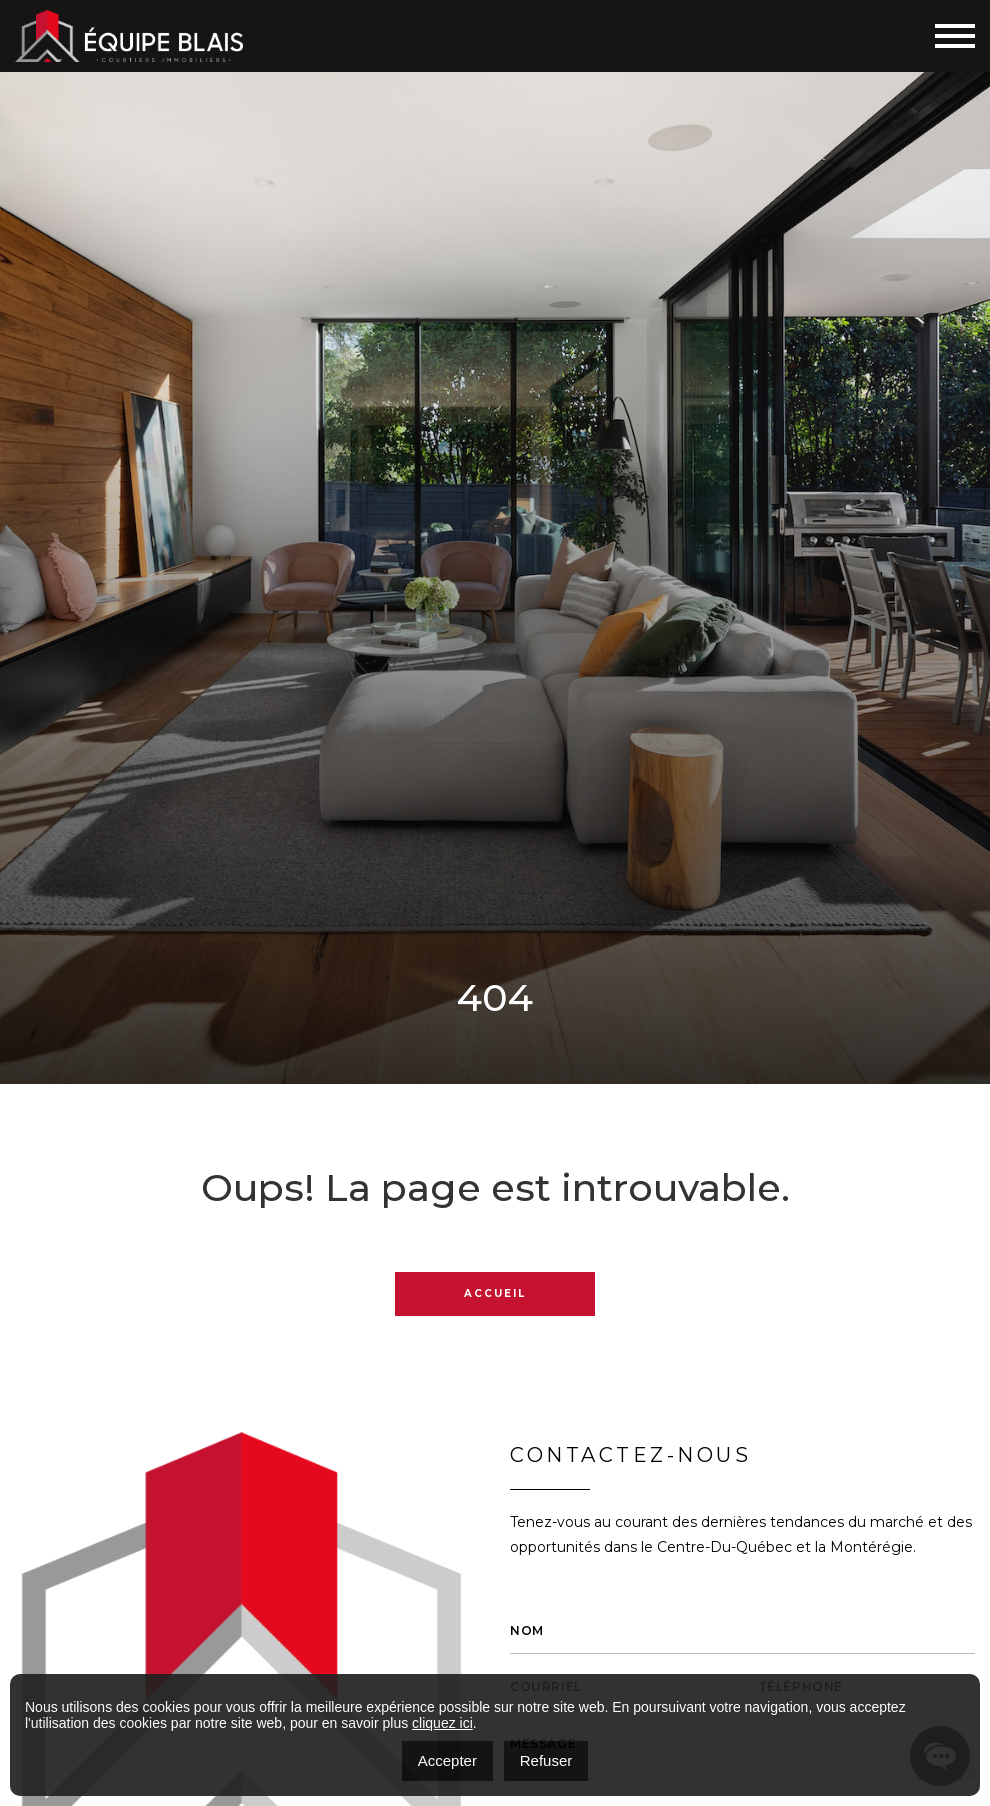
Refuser (546, 1760)
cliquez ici (442, 1723)
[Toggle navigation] (955, 36)
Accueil (495, 1293)
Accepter (447, 1760)
